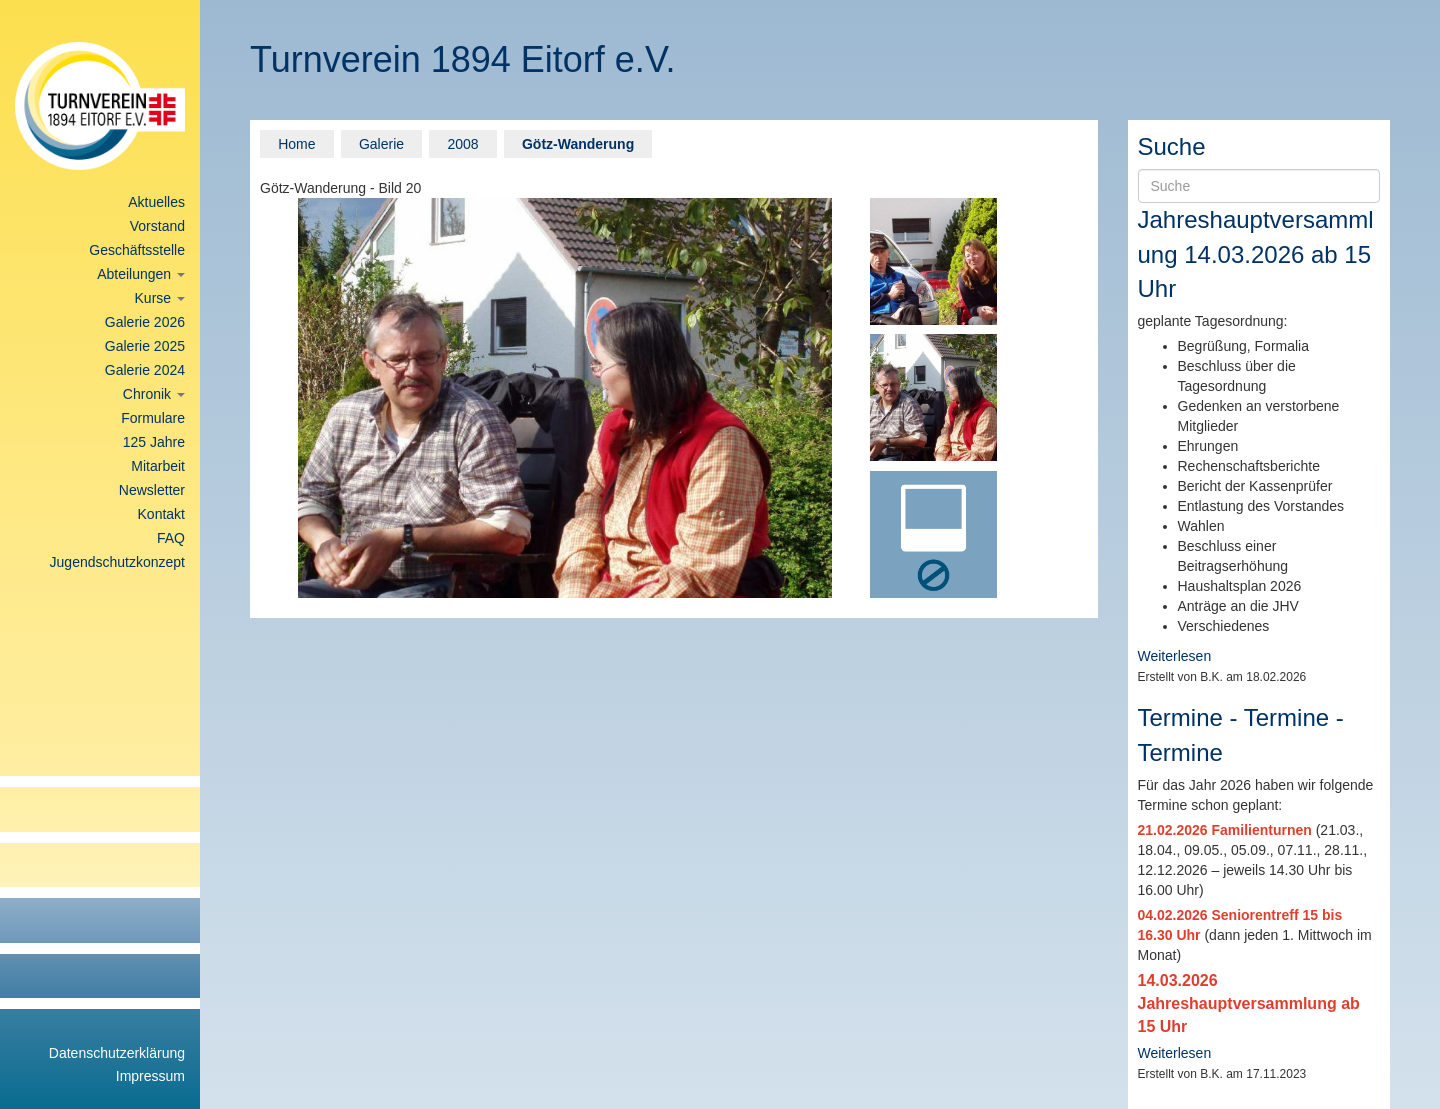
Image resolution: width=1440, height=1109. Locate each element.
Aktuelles (156, 202)
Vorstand (157, 226)
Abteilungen (141, 274)
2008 (462, 144)
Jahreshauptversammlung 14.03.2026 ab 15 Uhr (1256, 254)
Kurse (160, 298)
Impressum (150, 1076)
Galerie (381, 144)
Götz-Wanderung (578, 144)
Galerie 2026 (145, 322)
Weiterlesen (1175, 656)
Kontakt (161, 514)
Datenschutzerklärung (117, 1053)
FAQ (171, 538)
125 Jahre (154, 442)
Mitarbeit (158, 466)
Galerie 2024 (145, 370)
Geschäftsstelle (137, 250)
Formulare (153, 418)
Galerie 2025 (145, 346)
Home (296, 144)
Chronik (154, 394)
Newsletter (152, 490)
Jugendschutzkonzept (117, 562)
